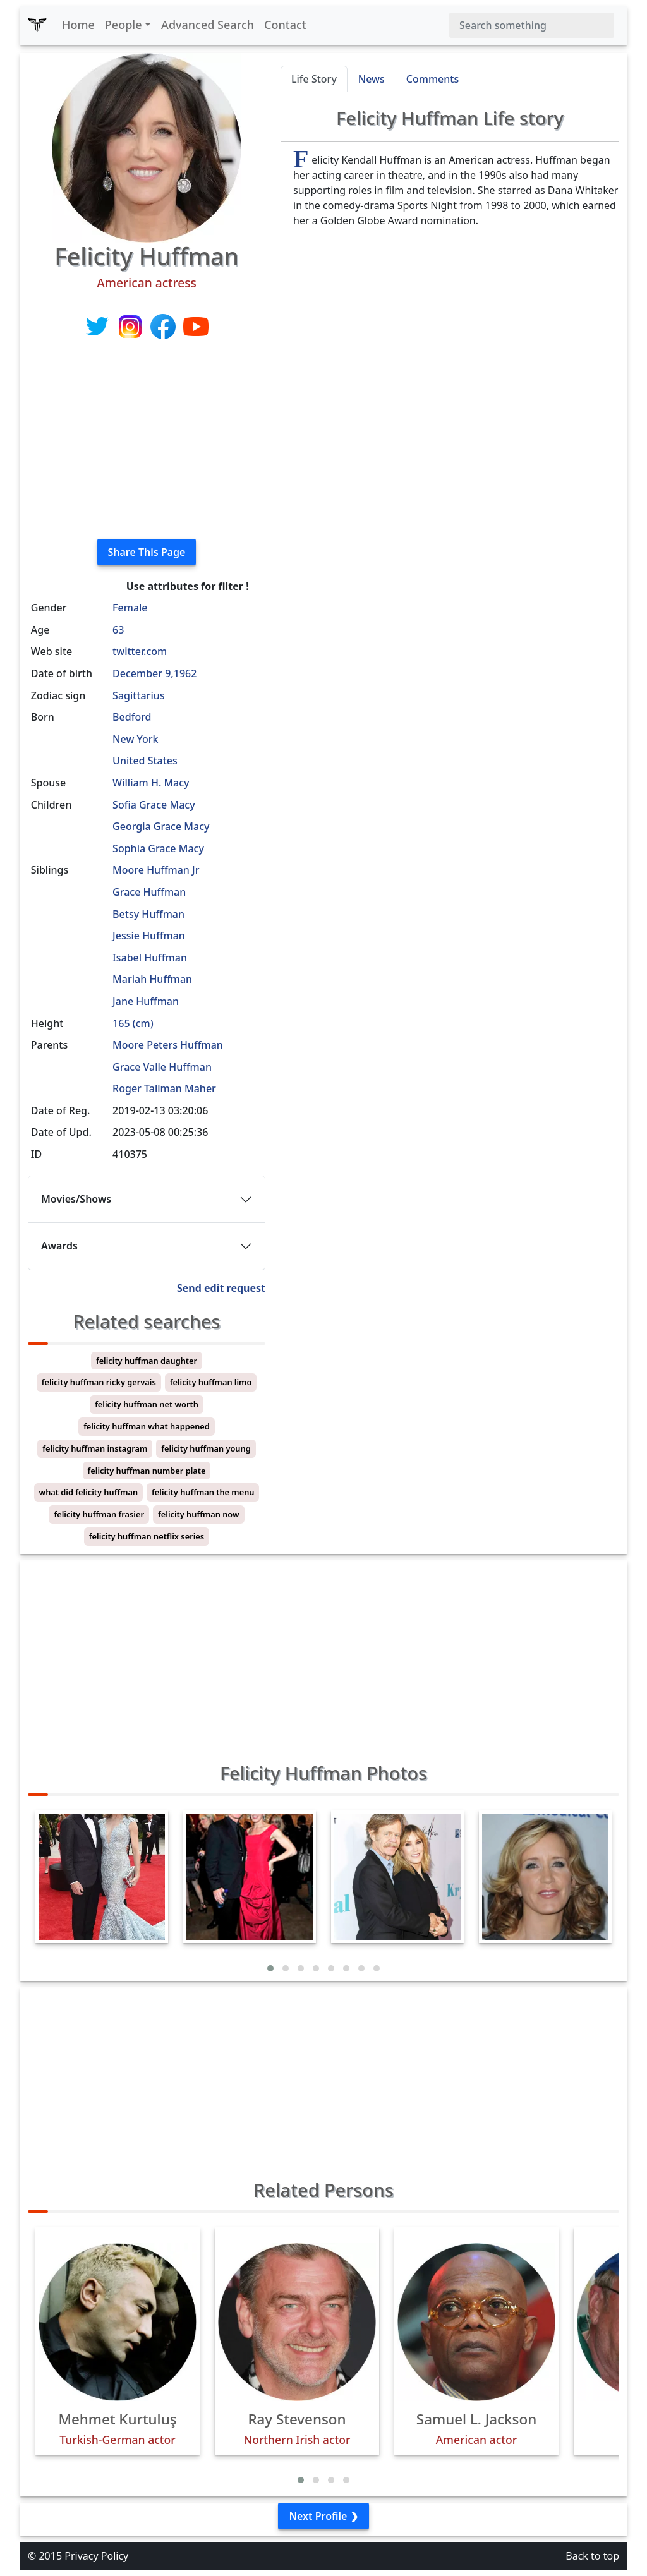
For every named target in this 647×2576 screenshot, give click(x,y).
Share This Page (147, 552)
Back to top (592, 2556)
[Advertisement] (146, 440)
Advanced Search (207, 24)
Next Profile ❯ (323, 2516)
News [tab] (371, 79)
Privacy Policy (96, 2556)
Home (78, 24)
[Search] (531, 25)
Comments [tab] (432, 79)
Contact (285, 24)
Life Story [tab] (314, 79)
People (123, 24)
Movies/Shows (76, 1199)
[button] (270, 1968)
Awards (59, 1246)
